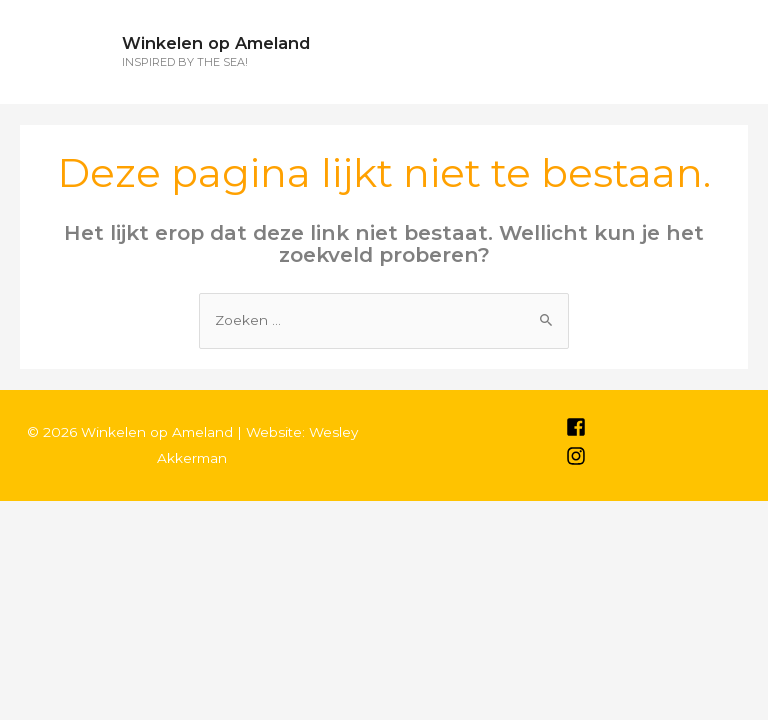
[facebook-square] (576, 432)
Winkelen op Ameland (216, 43)
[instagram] (576, 461)
